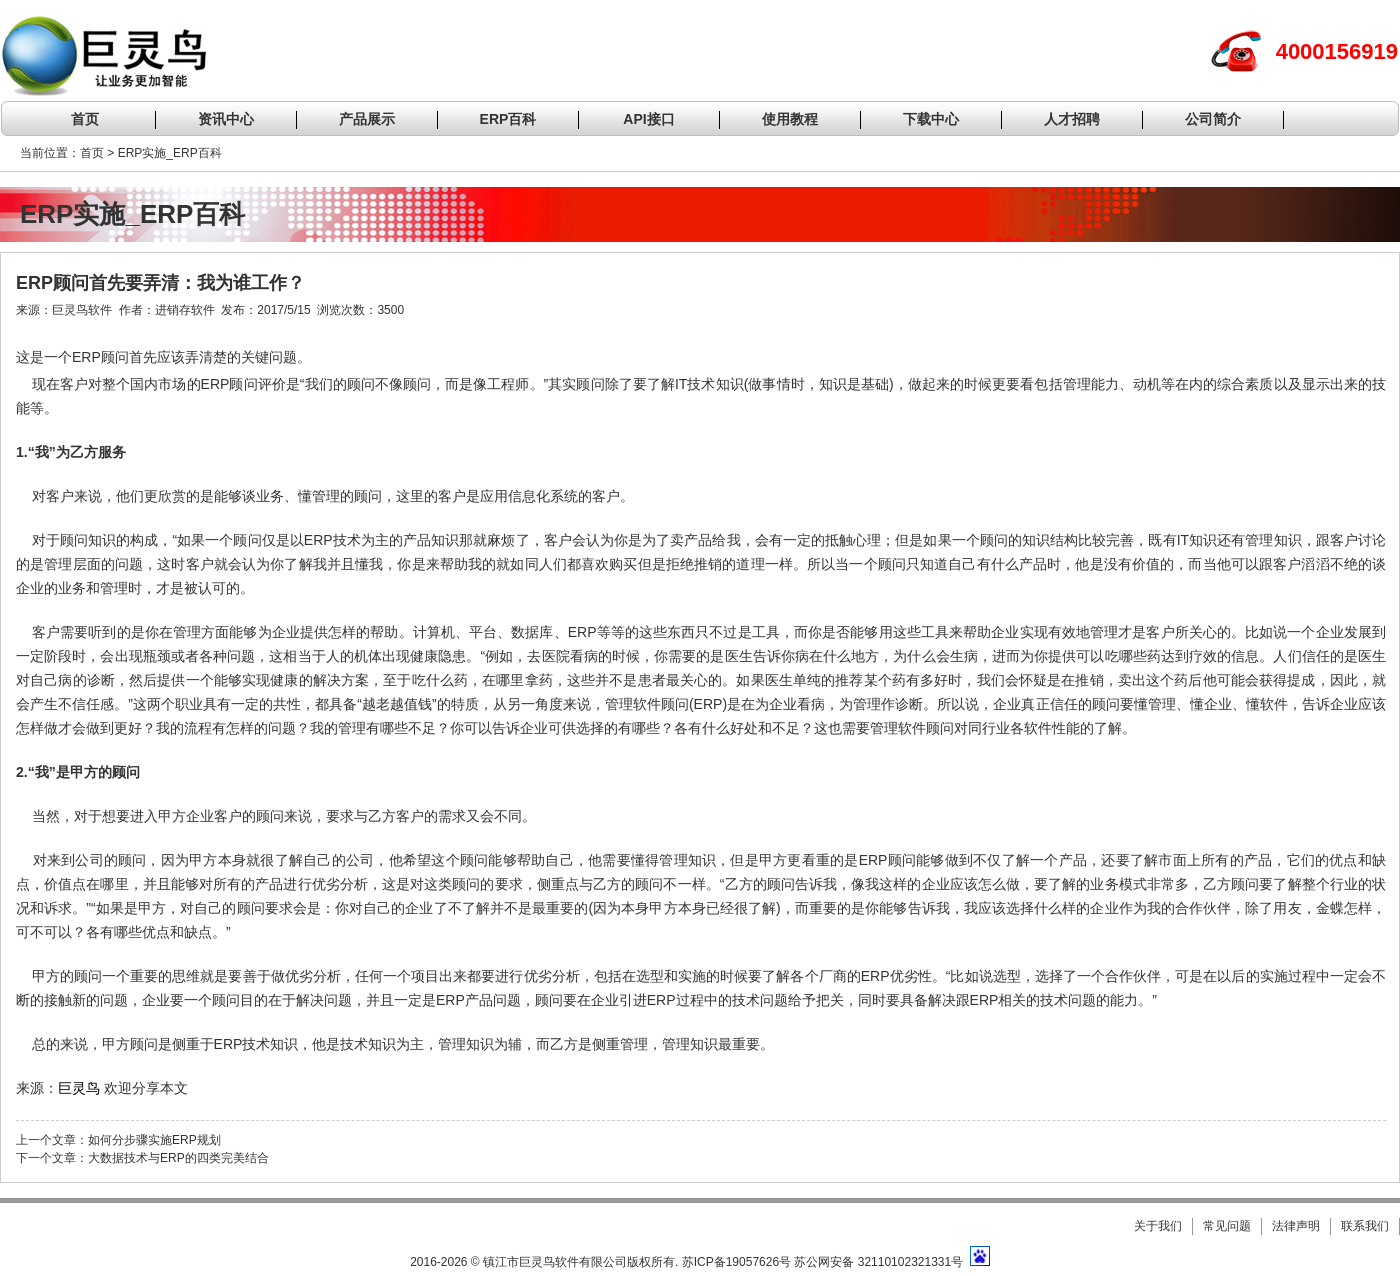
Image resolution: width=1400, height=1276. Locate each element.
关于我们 (1158, 1226)
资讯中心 (226, 119)
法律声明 (1296, 1226)
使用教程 (790, 119)
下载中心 (931, 119)
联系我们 (1365, 1226)
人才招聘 (1072, 119)
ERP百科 (508, 119)
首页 (85, 119)
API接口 (648, 119)
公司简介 (1213, 119)
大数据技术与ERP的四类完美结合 (178, 1158)
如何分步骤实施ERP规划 (154, 1140)
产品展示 (367, 119)
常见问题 (1227, 1226)
